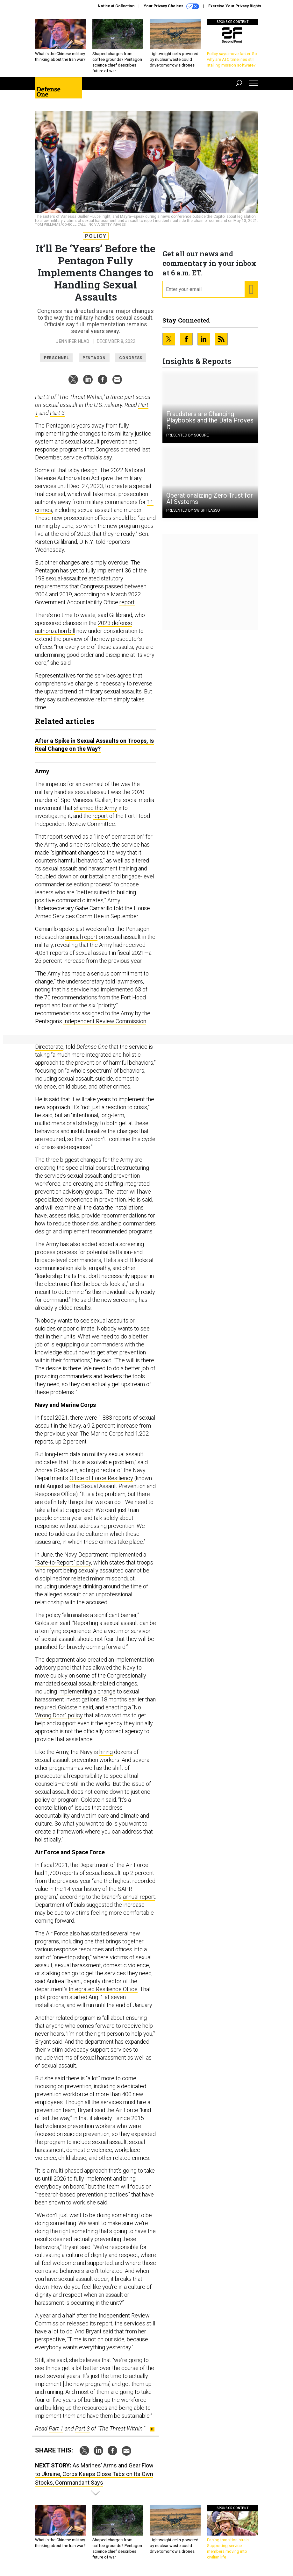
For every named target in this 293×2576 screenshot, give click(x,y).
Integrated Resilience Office (103, 1989)
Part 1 (56, 2428)
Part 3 (57, 412)
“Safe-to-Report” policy (63, 1562)
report (127, 602)
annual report (81, 936)
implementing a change (87, 1691)
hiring (106, 1752)
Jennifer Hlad (72, 341)
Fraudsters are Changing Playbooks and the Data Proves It (210, 420)
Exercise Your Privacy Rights (234, 6)
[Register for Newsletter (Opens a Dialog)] (251, 289)
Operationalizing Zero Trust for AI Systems (209, 499)
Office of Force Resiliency (101, 1478)
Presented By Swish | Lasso (193, 510)
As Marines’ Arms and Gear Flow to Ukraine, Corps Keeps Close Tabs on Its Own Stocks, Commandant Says (94, 2474)
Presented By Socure (187, 435)
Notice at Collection (116, 6)
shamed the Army (95, 808)
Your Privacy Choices (171, 6)
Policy (96, 236)
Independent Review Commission (104, 1021)
